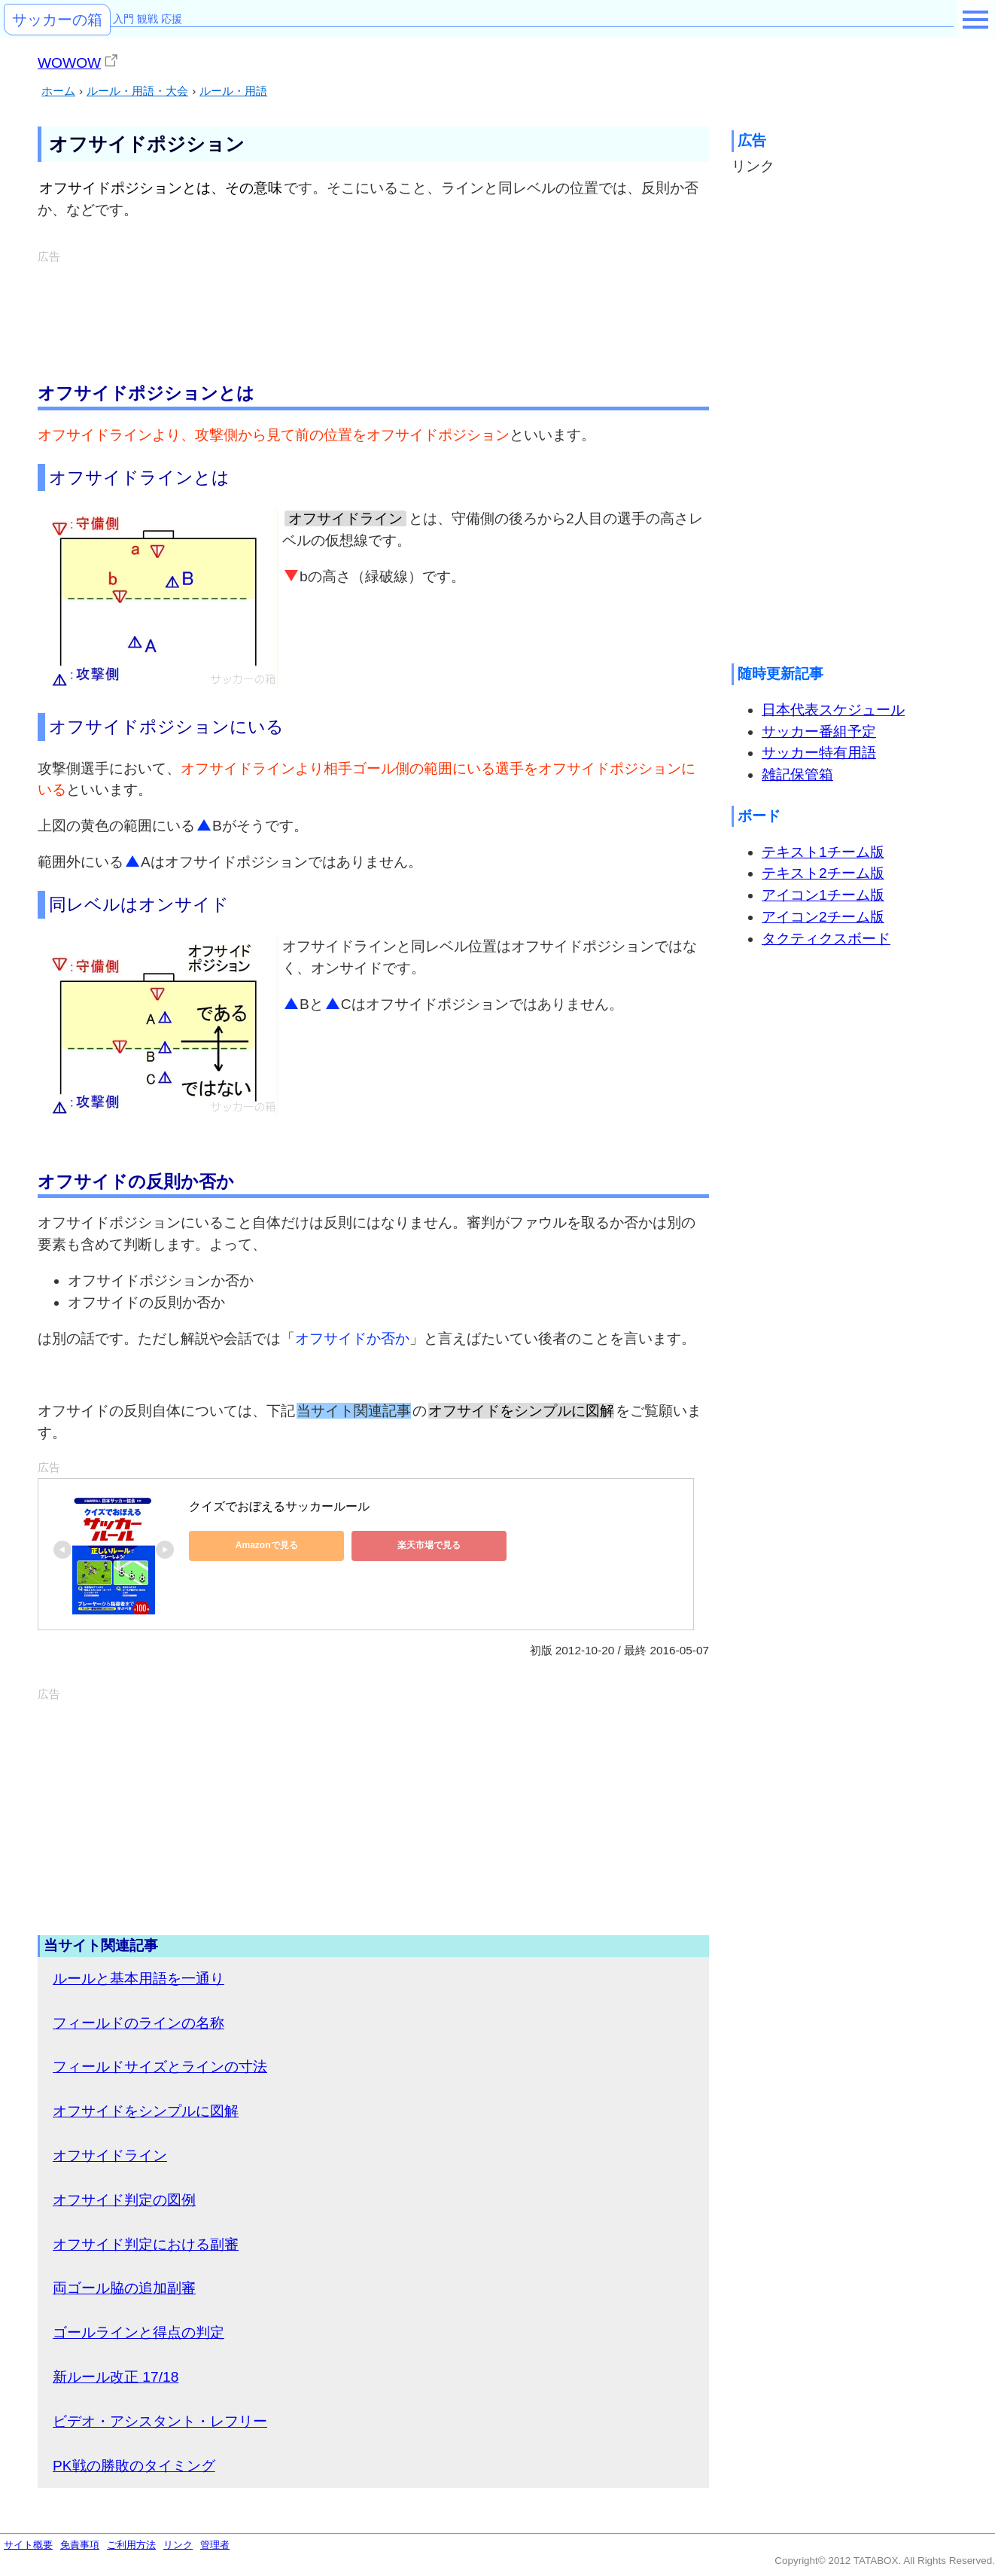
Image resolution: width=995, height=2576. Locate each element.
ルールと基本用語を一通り (138, 1978)
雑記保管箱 (797, 774)
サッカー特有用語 (819, 753)
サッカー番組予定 (819, 731)
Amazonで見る (257, 1545)
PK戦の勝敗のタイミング (134, 2466)
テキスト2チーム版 (823, 873)
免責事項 (79, 2544)
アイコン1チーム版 (823, 895)
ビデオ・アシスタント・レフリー (160, 2421)
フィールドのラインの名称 (138, 2023)
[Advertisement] (373, 301)
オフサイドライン (110, 2155)
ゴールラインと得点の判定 (138, 2332)
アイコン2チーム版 (823, 917)
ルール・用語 (233, 90)
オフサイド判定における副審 (146, 2244)
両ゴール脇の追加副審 (124, 2288)
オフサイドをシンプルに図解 (146, 2111)
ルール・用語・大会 (137, 90)
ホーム (58, 90)
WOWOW (69, 63)
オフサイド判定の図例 (124, 2200)
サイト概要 (28, 2544)
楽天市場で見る (399, 1545)
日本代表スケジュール (833, 710)
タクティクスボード (826, 939)
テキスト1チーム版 (823, 852)
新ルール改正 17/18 (115, 2377)
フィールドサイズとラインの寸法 (160, 2067)
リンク (178, 2544)
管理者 (215, 2544)
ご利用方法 (131, 2544)
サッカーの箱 (57, 19)
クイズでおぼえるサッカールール (279, 1506)
